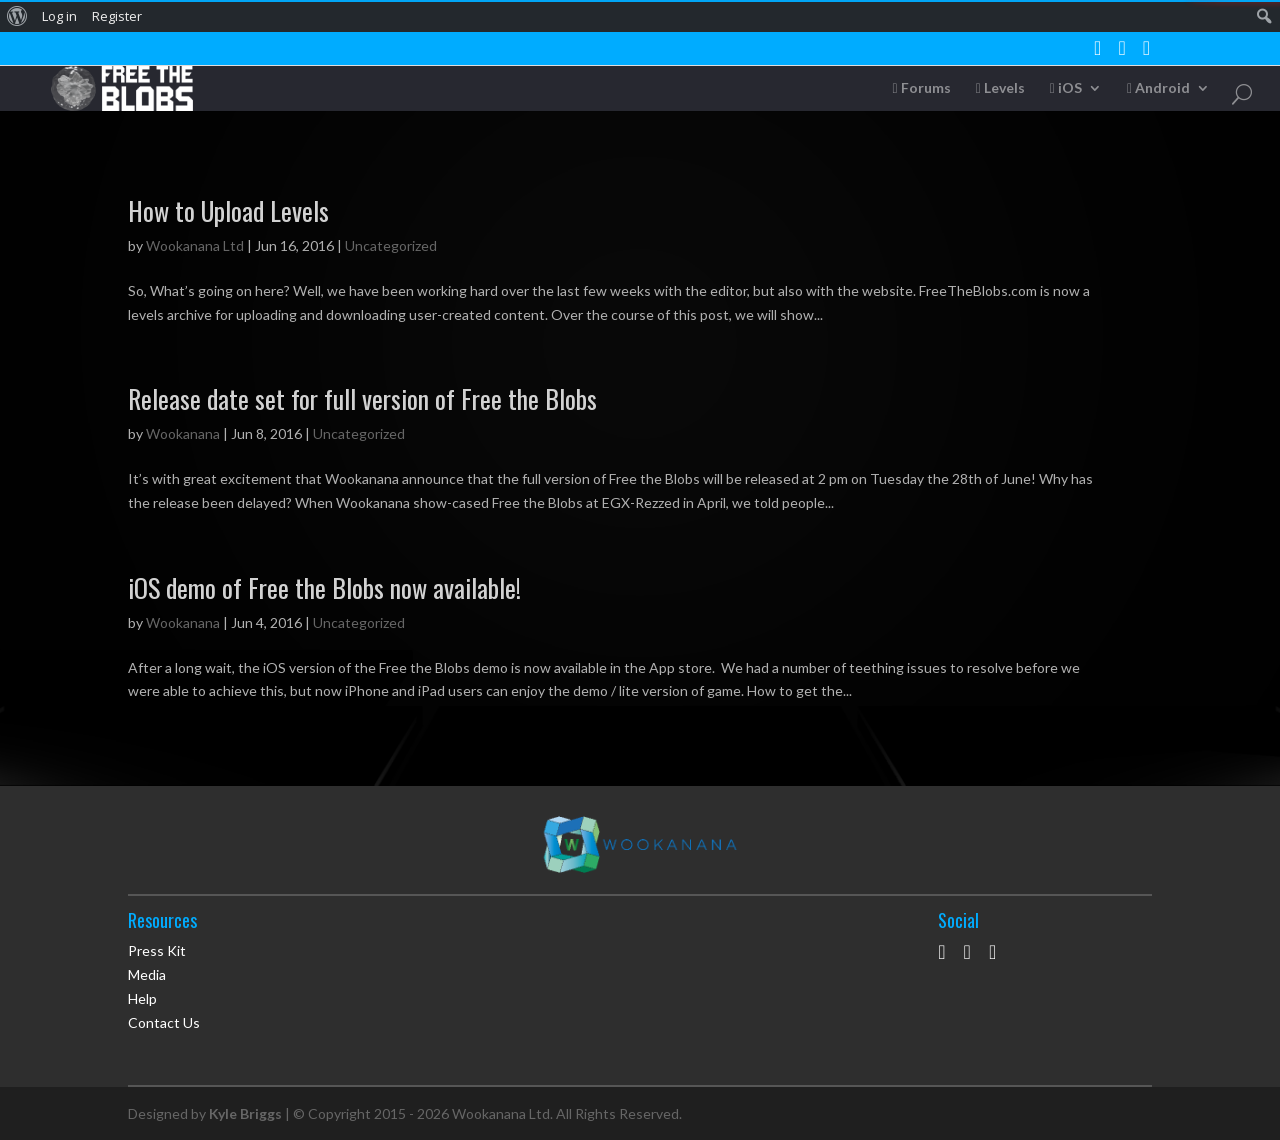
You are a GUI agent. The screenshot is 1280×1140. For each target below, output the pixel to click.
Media (147, 974)
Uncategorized (391, 245)
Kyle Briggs (245, 1113)
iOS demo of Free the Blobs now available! (324, 587)
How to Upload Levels (228, 210)
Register (117, 16)
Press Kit (157, 950)
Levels (1000, 88)
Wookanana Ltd (195, 245)
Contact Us (164, 1022)
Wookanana (183, 433)
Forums (922, 88)
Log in (59, 16)
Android (1158, 88)
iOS (1066, 88)
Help (142, 998)
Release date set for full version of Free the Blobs (362, 398)
